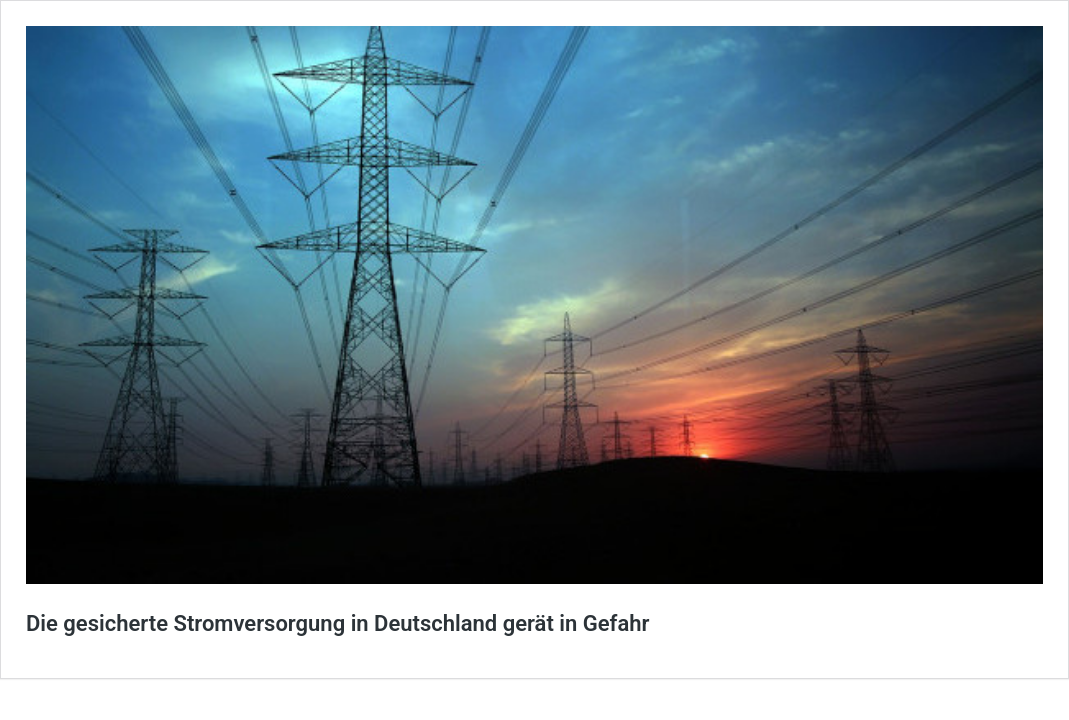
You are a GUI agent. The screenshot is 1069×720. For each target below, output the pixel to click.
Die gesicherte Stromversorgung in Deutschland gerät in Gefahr (337, 623)
